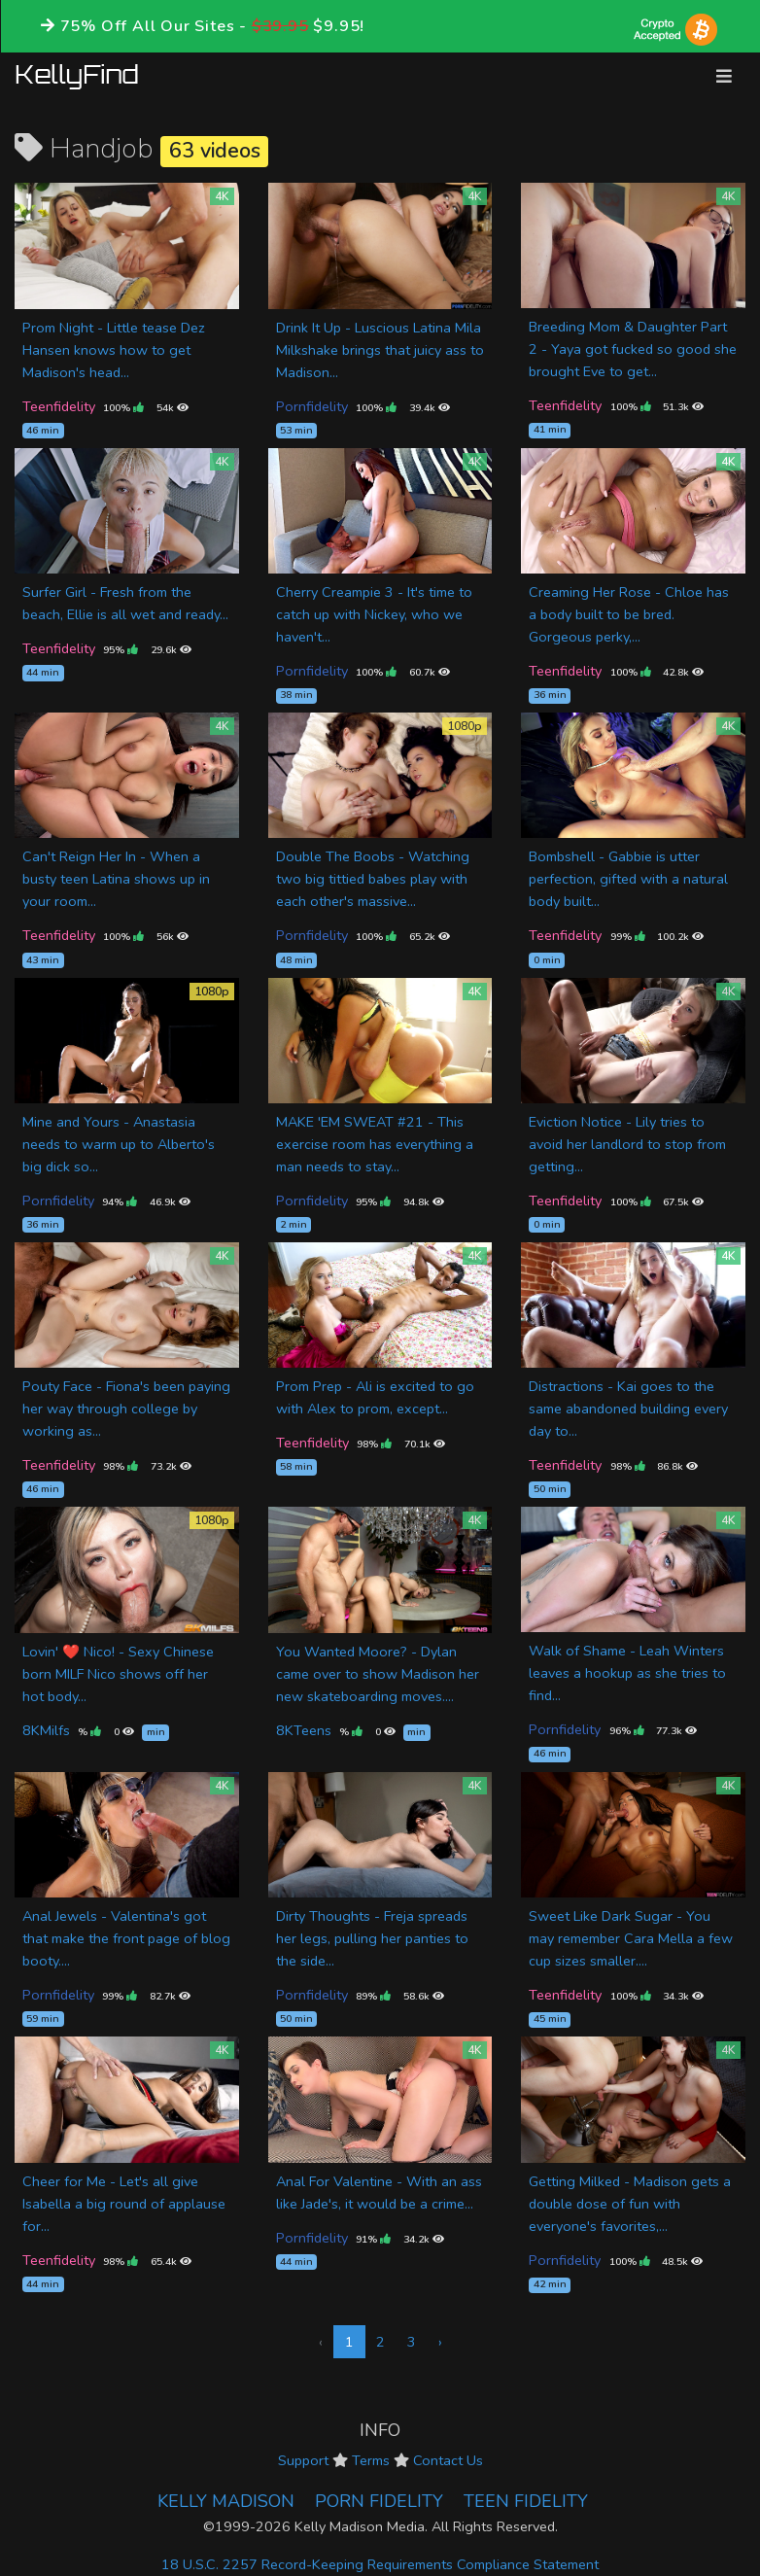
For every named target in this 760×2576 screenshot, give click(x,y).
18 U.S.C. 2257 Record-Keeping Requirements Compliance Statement (380, 2564)
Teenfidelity (58, 406)
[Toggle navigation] (724, 76)
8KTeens (303, 1730)
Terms (371, 2460)
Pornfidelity (312, 406)
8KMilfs (46, 1730)
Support (303, 2460)
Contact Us (448, 2460)
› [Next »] (440, 2341)
